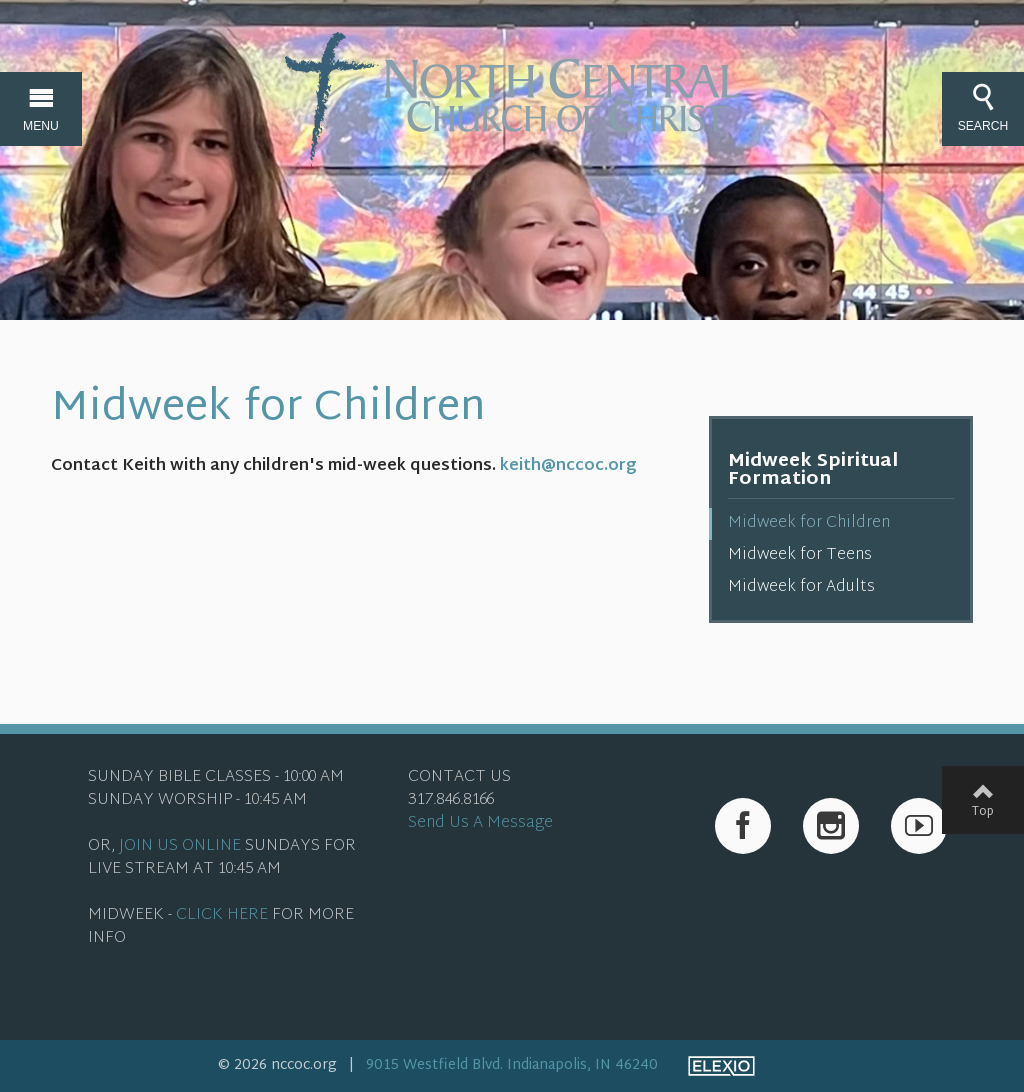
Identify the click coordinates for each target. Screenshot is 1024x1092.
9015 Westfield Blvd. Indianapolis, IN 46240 (512, 1065)
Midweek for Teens (800, 555)
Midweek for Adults (801, 587)
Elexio (721, 1066)
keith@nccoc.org (568, 466)
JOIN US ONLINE (180, 846)
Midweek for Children (809, 523)
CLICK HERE (222, 915)
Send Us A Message (480, 823)
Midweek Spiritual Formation (813, 470)
